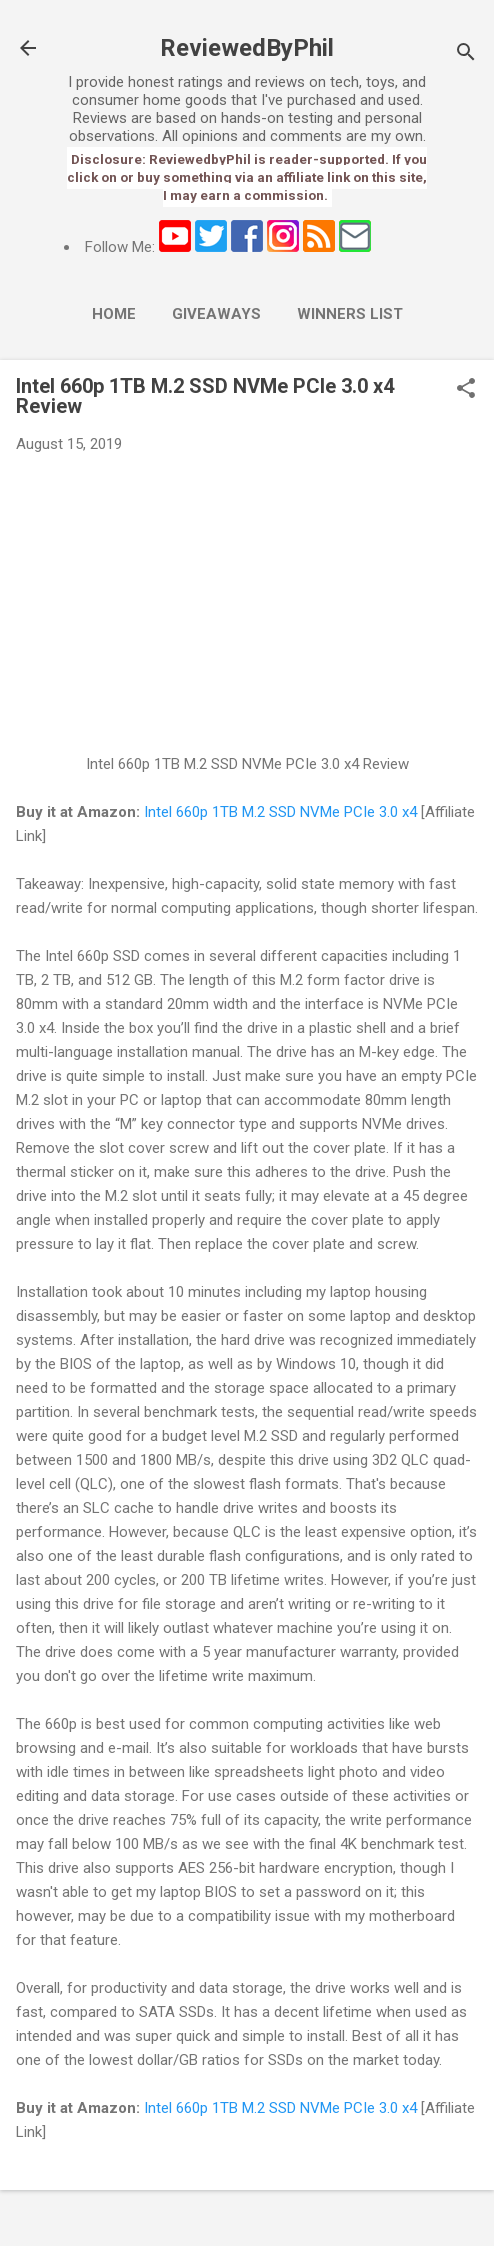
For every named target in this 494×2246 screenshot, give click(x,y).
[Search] (466, 54)
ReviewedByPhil (247, 48)
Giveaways (216, 314)
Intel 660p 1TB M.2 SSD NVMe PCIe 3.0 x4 (280, 812)
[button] (466, 390)
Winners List (350, 314)
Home (114, 314)
